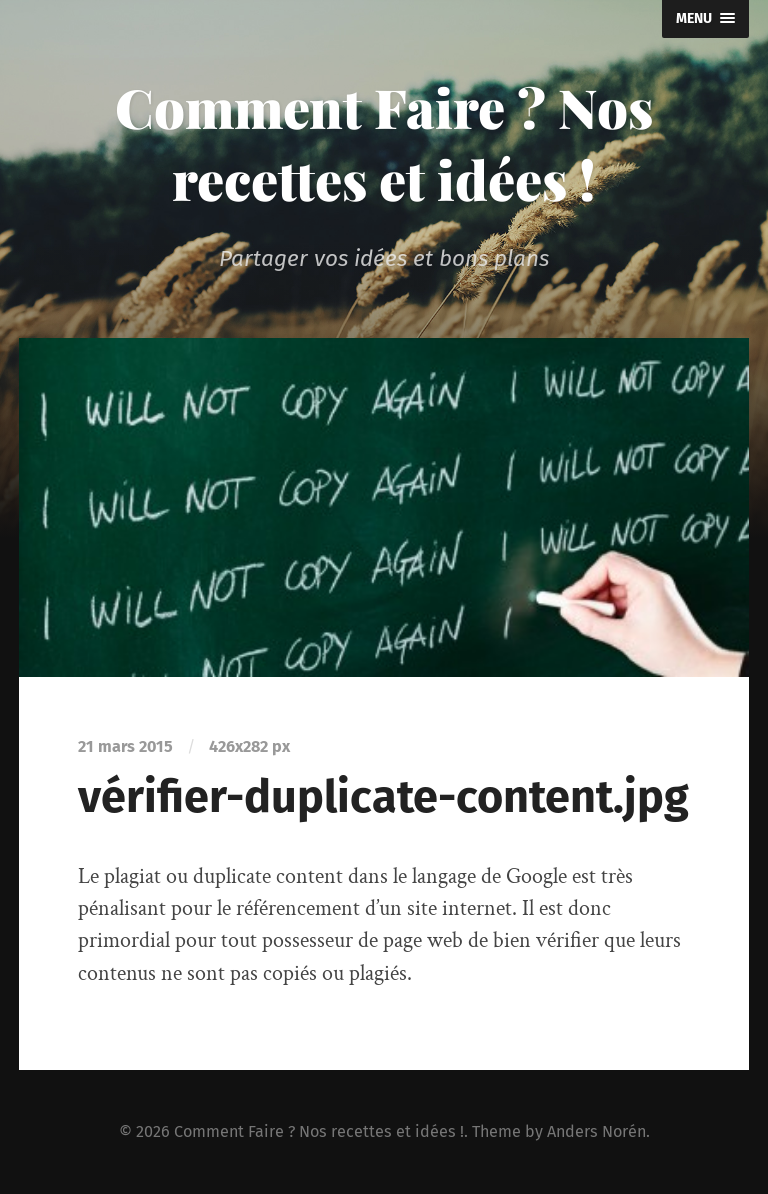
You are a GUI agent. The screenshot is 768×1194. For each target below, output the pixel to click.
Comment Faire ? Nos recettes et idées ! (384, 143)
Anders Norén (596, 1131)
